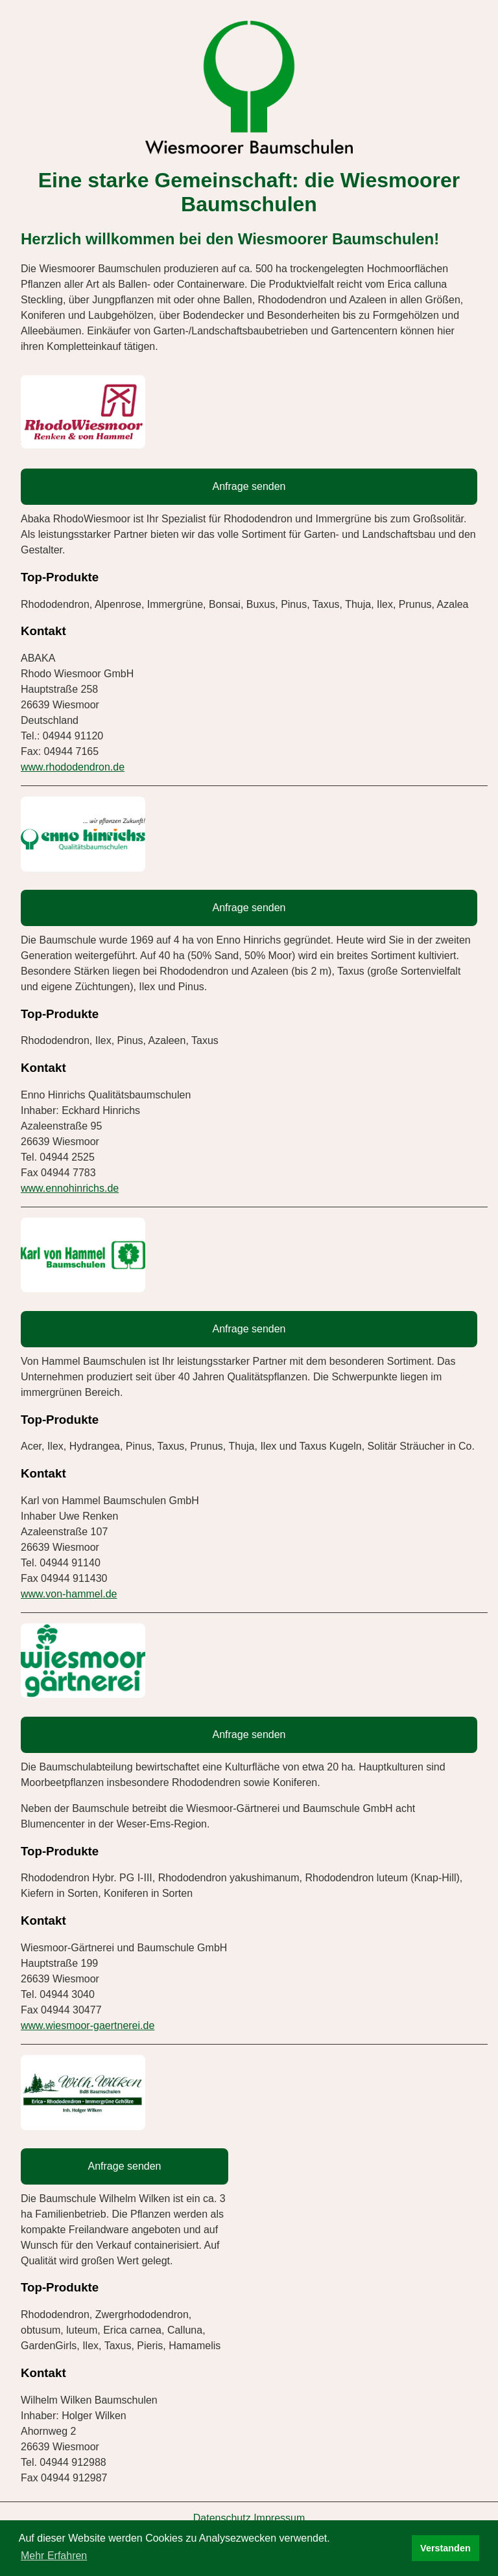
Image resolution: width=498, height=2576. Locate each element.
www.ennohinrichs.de (70, 1188)
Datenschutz (222, 2518)
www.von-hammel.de (69, 1593)
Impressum (279, 2518)
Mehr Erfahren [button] (54, 2555)
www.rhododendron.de (72, 766)
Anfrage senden (249, 486)
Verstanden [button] (445, 2548)
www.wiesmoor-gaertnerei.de (87, 2025)
